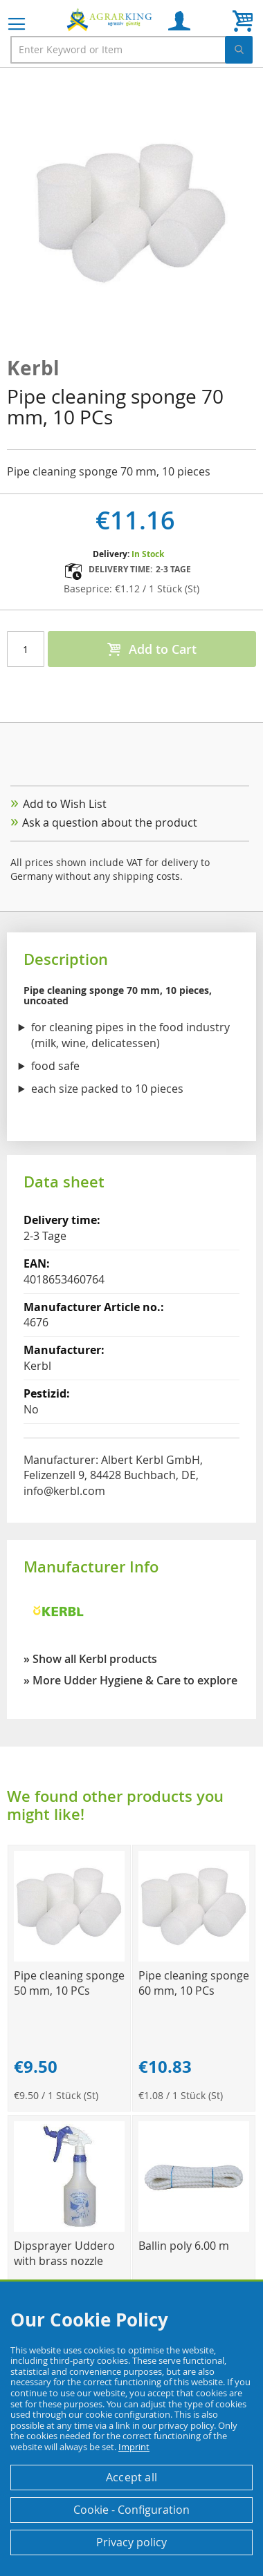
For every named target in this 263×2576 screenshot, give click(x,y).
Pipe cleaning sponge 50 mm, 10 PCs (69, 1983)
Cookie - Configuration (131, 2509)
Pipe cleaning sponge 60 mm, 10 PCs (193, 1983)
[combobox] (131, 50)
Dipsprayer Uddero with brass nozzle (64, 2253)
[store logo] (111, 19)
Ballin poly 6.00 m (183, 2245)
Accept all (131, 2477)
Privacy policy (131, 2542)
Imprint (133, 2447)
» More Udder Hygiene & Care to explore (130, 1680)
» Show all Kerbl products (90, 1658)
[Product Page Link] (69, 1957)
